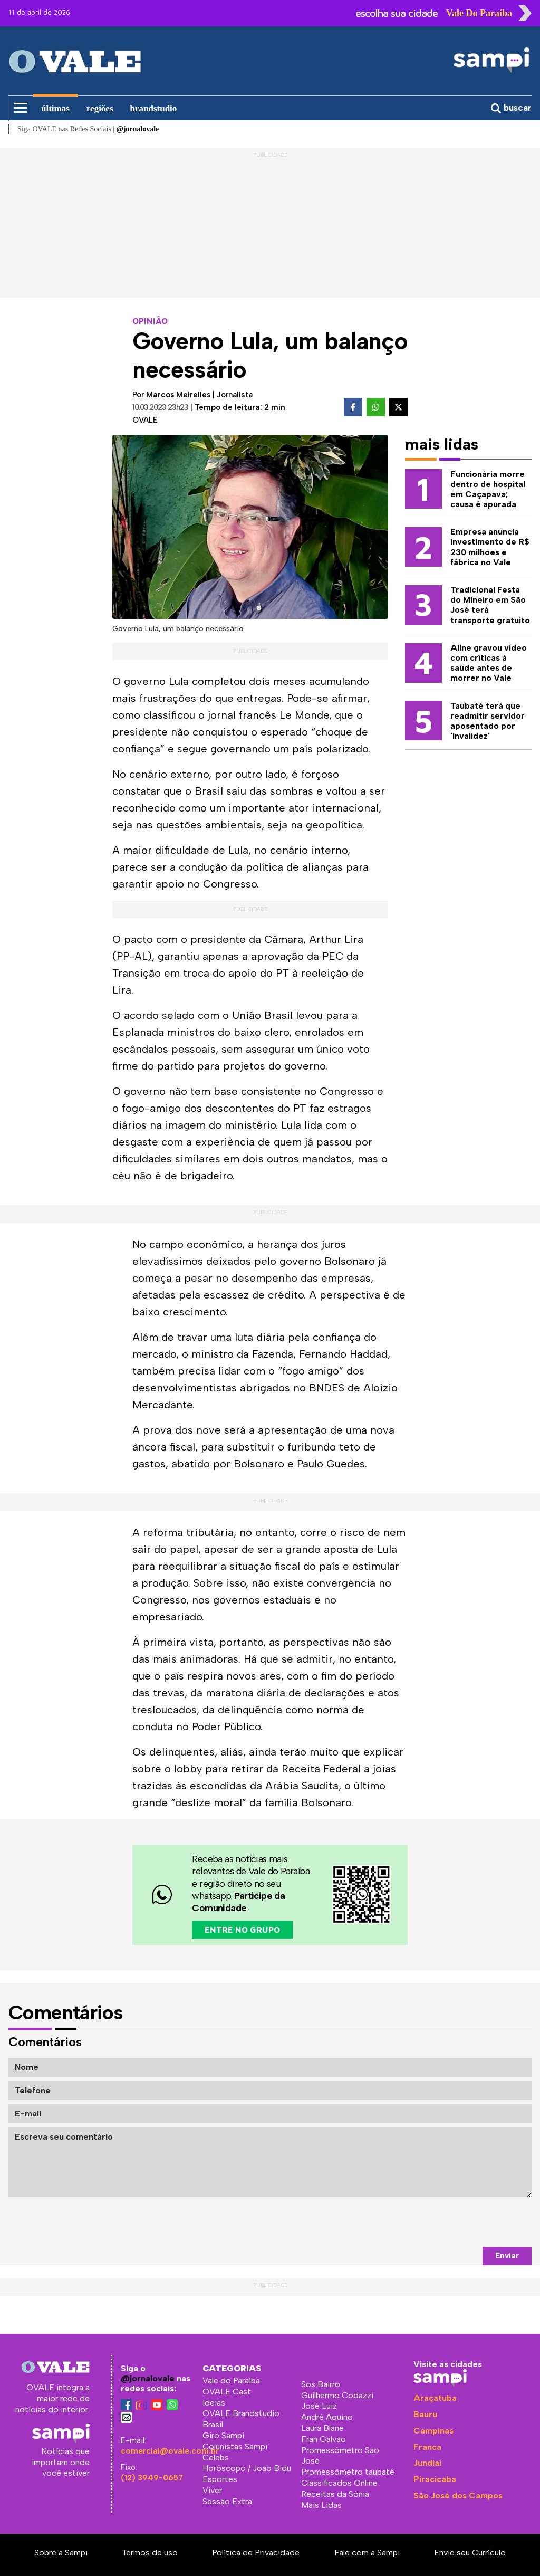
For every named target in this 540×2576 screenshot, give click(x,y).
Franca (427, 2447)
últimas (55, 108)
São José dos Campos (458, 2496)
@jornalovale (148, 2378)
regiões (99, 108)
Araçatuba (435, 2398)
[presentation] (451, 2222)
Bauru (425, 2414)
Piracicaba (434, 2479)
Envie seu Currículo (470, 2553)
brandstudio (153, 108)
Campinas (433, 2431)
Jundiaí (427, 2463)
